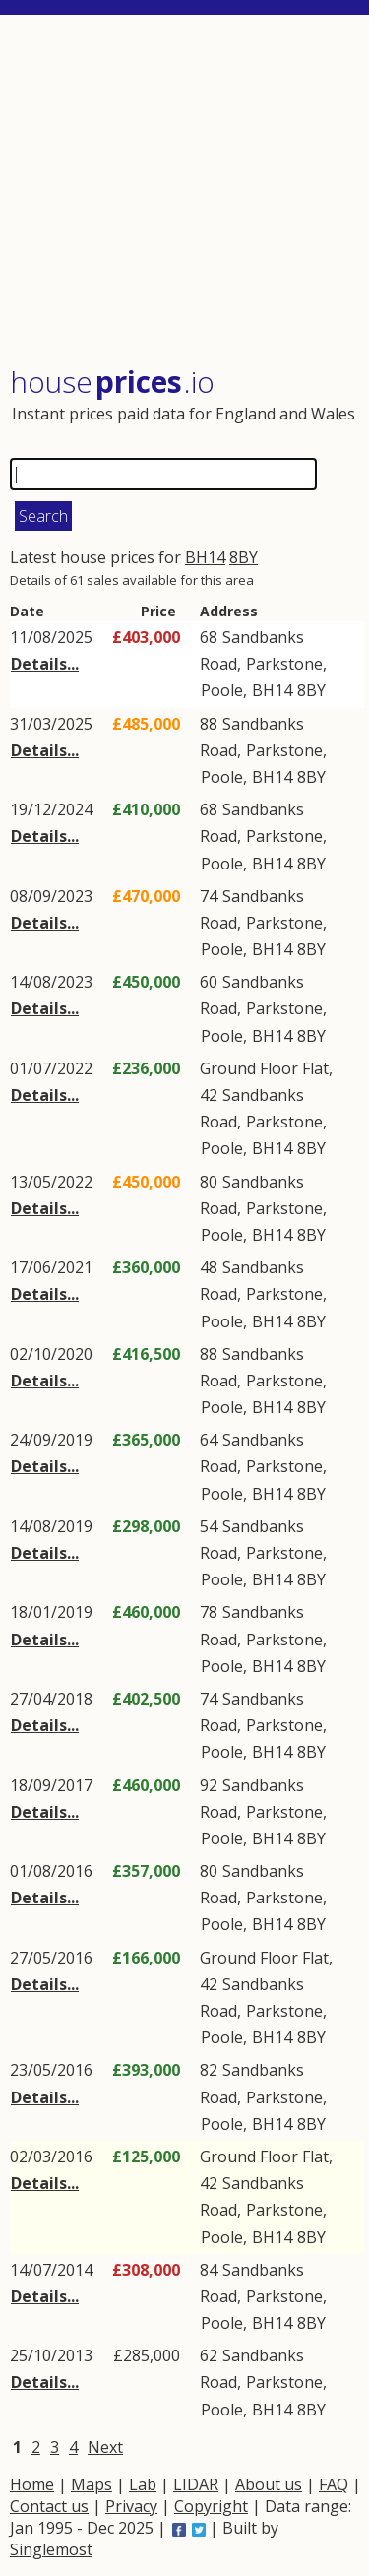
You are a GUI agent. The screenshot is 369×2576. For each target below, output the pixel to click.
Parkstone (284, 664)
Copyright (211, 2506)
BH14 (205, 557)
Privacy (131, 2506)
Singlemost (51, 2549)
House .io (112, 381)
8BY (243, 557)
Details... (45, 664)
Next (105, 2447)
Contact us (49, 2506)
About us (268, 2484)
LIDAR (195, 2484)
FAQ (333, 2484)
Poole (222, 690)
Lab (142, 2484)
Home (32, 2484)
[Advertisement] (187, 192)
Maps (91, 2484)
